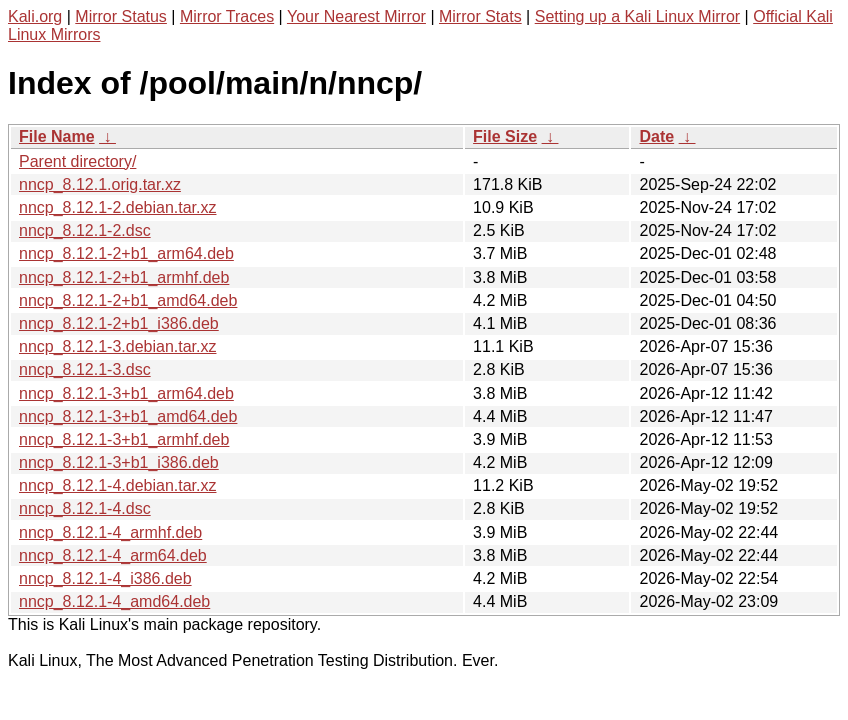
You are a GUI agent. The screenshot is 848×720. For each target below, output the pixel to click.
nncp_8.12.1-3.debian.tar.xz (117, 346)
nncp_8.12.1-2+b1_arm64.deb (126, 253)
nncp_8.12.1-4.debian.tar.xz (117, 485)
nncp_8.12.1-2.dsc (85, 230)
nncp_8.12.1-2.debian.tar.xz (117, 207)
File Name (57, 136)
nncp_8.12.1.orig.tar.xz (100, 184)
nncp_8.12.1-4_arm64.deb (113, 555)
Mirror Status (121, 16)
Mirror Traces (227, 16)
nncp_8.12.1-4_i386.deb (105, 578)
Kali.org (35, 16)
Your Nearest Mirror (356, 16)
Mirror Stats (480, 16)
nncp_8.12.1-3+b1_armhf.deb (124, 439)
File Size (505, 136)
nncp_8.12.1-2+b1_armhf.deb (124, 277)
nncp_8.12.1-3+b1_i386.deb (119, 462)
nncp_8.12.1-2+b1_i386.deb (119, 323)
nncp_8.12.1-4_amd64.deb (114, 601)
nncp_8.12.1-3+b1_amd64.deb (128, 416)
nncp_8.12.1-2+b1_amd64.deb (128, 300)
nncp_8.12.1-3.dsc (85, 369)
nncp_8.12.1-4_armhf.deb (110, 532)
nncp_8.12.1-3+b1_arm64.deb (126, 393)
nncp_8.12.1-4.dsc (85, 508)
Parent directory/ (77, 161)
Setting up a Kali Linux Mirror (637, 16)
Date (656, 136)
